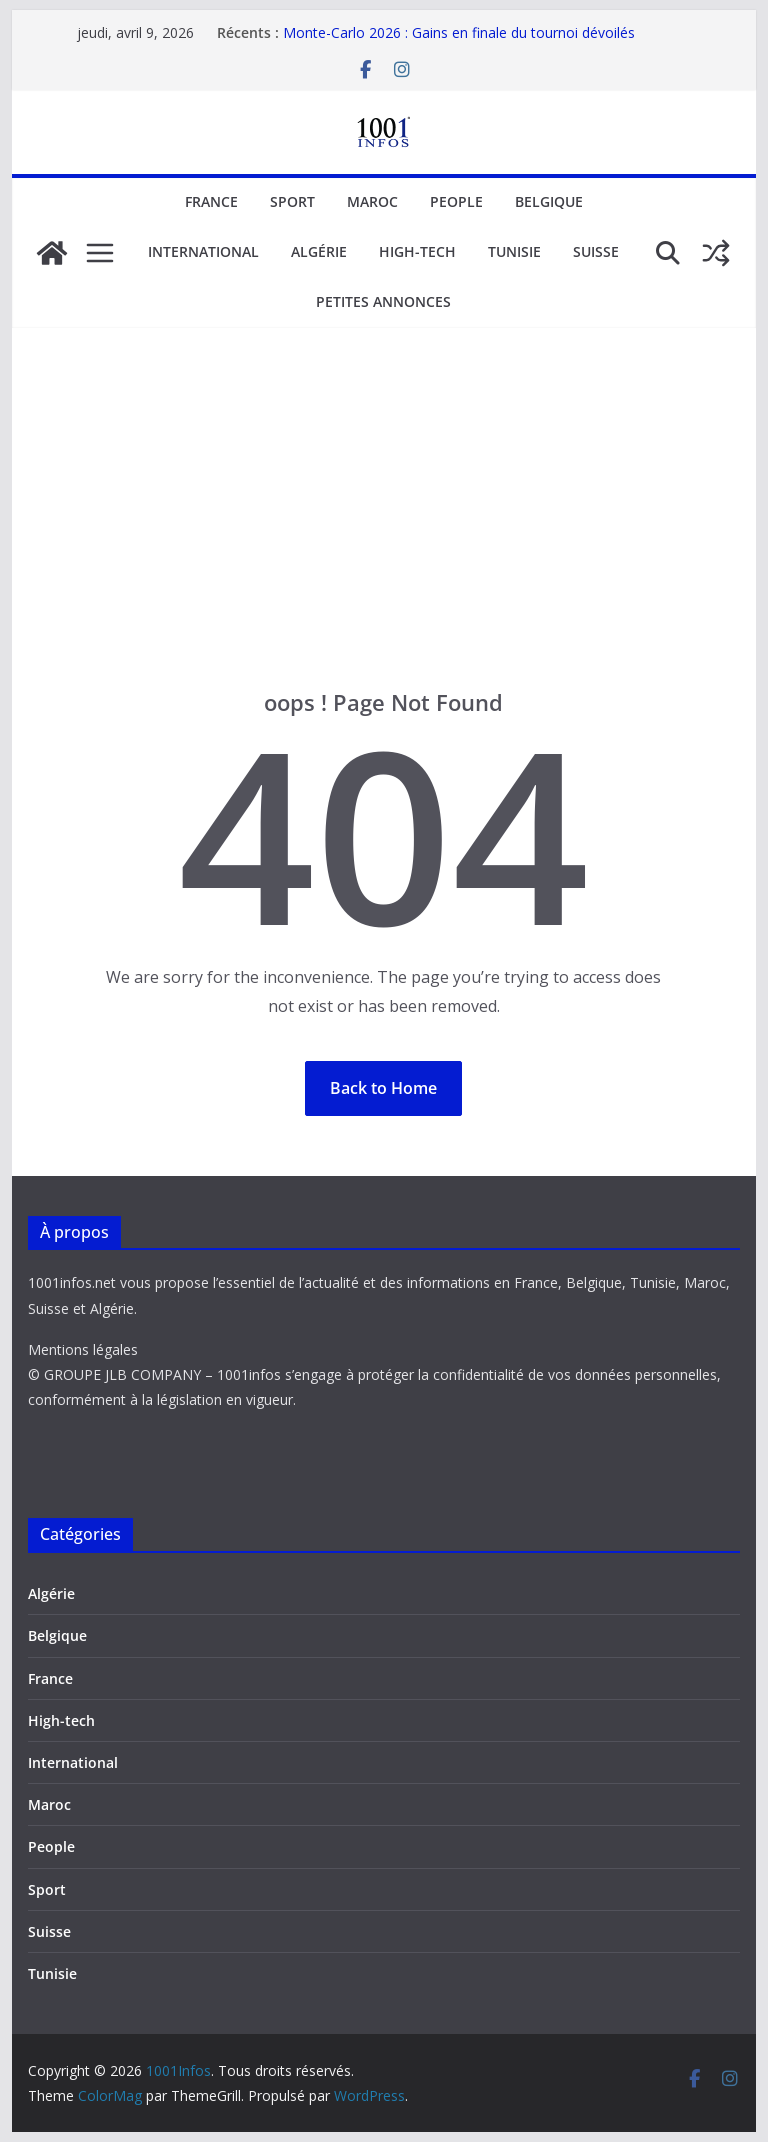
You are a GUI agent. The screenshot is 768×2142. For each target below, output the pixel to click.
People (456, 201)
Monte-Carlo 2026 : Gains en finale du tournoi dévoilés (459, 32)
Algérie (319, 251)
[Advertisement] (384, 538)
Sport (292, 201)
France (211, 201)
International (203, 251)
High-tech (417, 251)
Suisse (596, 251)
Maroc (372, 201)
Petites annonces (383, 301)
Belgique (549, 201)
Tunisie (514, 251)
